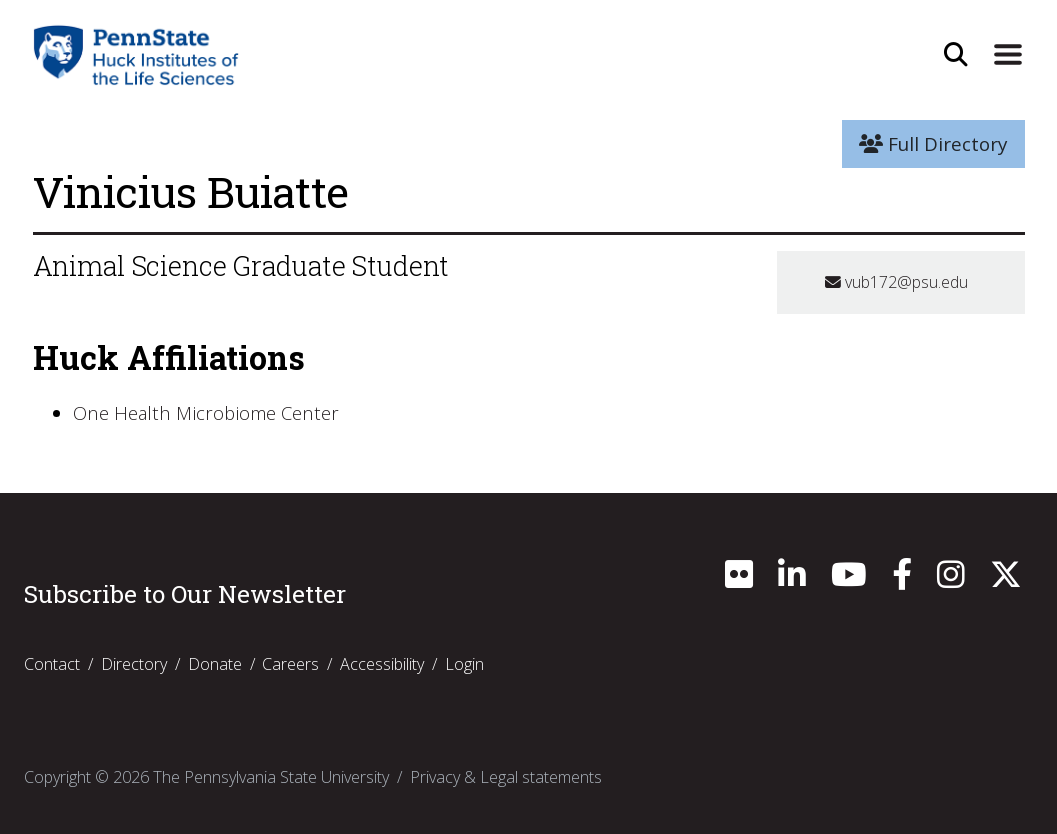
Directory (134, 664)
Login (464, 664)
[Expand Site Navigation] (1007, 55)
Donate (215, 664)
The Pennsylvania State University (271, 777)
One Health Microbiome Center (208, 413)
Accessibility (382, 664)
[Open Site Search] (956, 55)
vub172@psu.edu (896, 282)
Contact (52, 664)
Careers (290, 664)
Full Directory (933, 144)
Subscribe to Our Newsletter (185, 594)
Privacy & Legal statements (506, 777)
